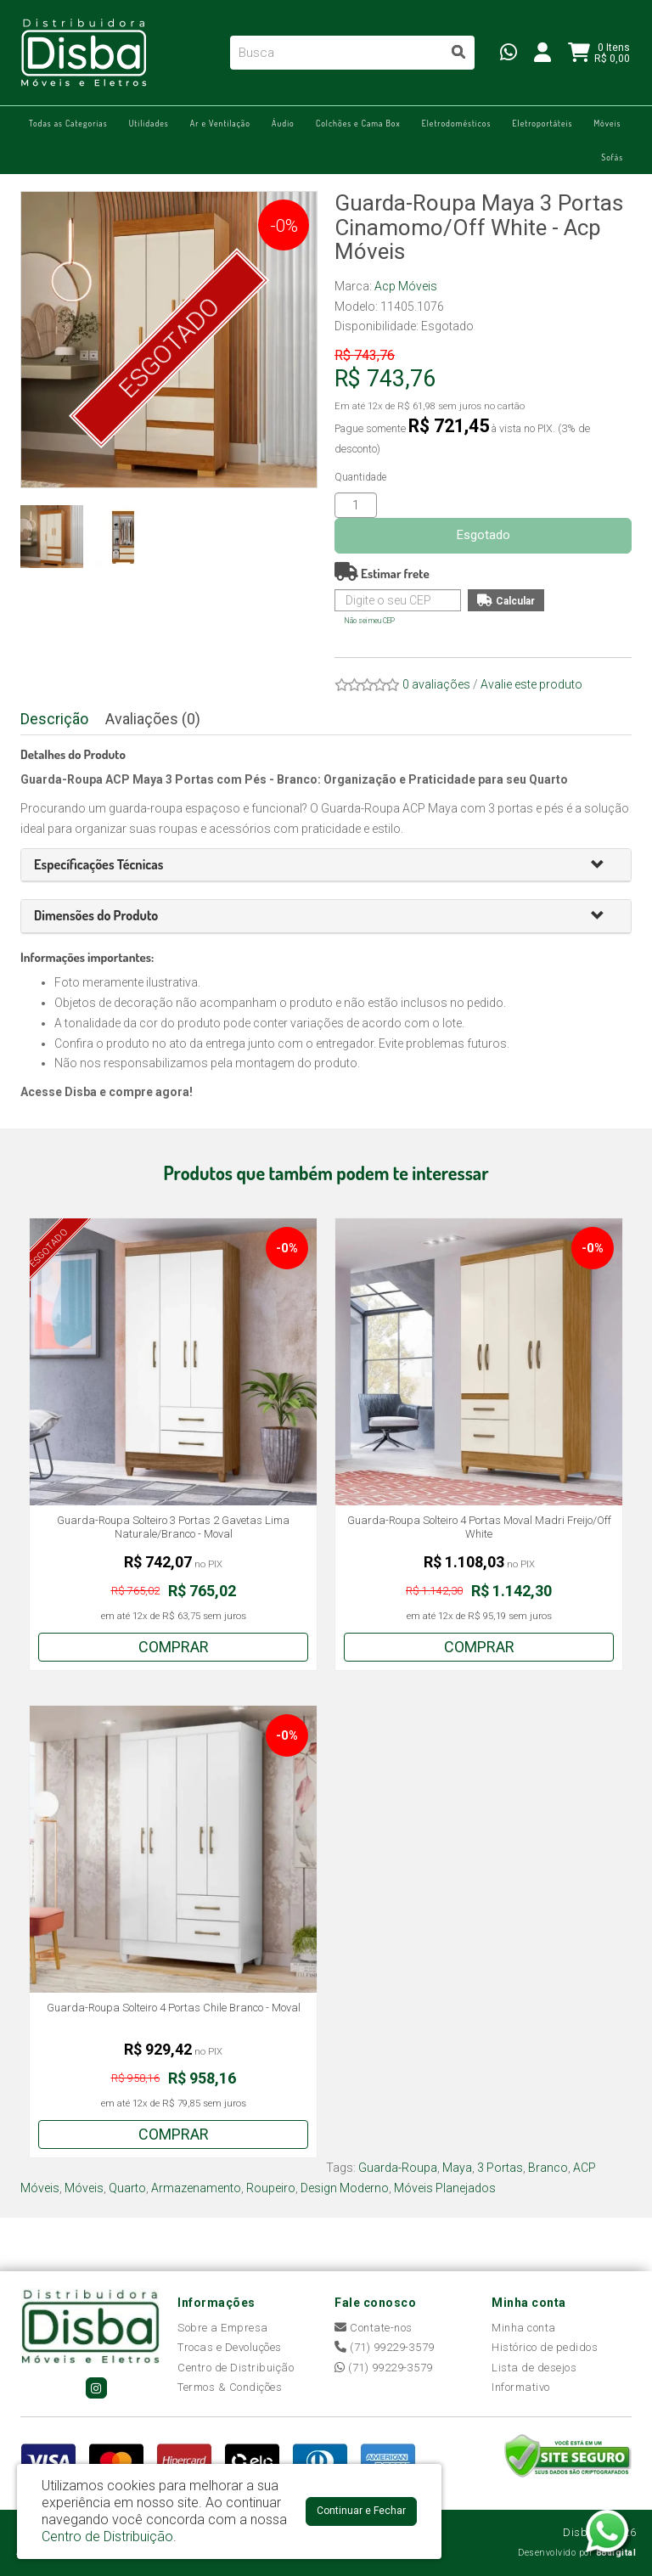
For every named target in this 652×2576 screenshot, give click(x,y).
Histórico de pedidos (545, 2347)
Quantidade (360, 477)
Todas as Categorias (68, 123)
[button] (604, 866)
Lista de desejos (534, 2367)
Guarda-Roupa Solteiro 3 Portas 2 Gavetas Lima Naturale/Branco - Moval (173, 1527)
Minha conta (524, 2327)
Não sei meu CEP (370, 620)
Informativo (521, 2387)
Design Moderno (345, 2188)
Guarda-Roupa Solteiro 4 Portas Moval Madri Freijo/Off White (479, 1527)
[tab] (326, 865)
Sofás (612, 157)
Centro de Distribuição (235, 2367)
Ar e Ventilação (220, 123)
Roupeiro (270, 2188)
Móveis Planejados (445, 2188)
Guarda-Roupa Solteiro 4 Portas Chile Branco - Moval (174, 2007)
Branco (548, 2167)
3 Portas (500, 2167)
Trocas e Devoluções (229, 2347)
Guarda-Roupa (397, 2167)
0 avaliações (436, 684)
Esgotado (483, 535)
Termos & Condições (229, 2387)
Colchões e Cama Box (358, 123)
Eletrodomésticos (457, 123)
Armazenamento (196, 2188)
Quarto (127, 2188)
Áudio (283, 123)
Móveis (607, 123)
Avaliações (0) (152, 719)
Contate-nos (373, 2327)
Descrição (54, 719)
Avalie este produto (531, 684)
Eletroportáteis (542, 123)
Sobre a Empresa (222, 2327)
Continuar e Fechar (361, 2511)
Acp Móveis (405, 286)
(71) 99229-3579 (384, 2347)
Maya (457, 2167)
